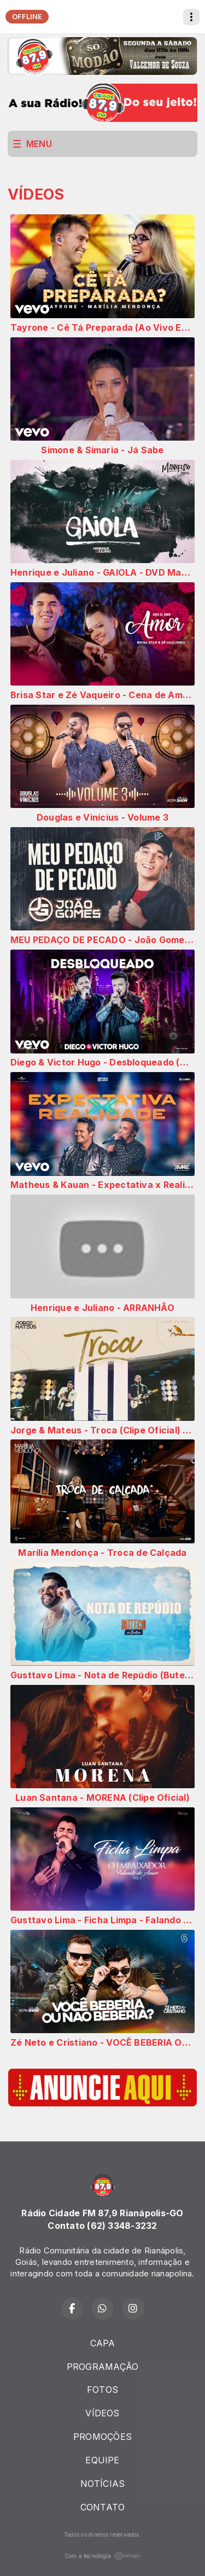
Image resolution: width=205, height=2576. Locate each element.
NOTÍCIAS (102, 2483)
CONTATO (102, 2507)
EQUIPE (102, 2460)
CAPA (102, 2343)
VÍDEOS (102, 2413)
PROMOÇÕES (102, 2436)
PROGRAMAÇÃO (103, 2366)
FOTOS (102, 2389)
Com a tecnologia (103, 2556)
